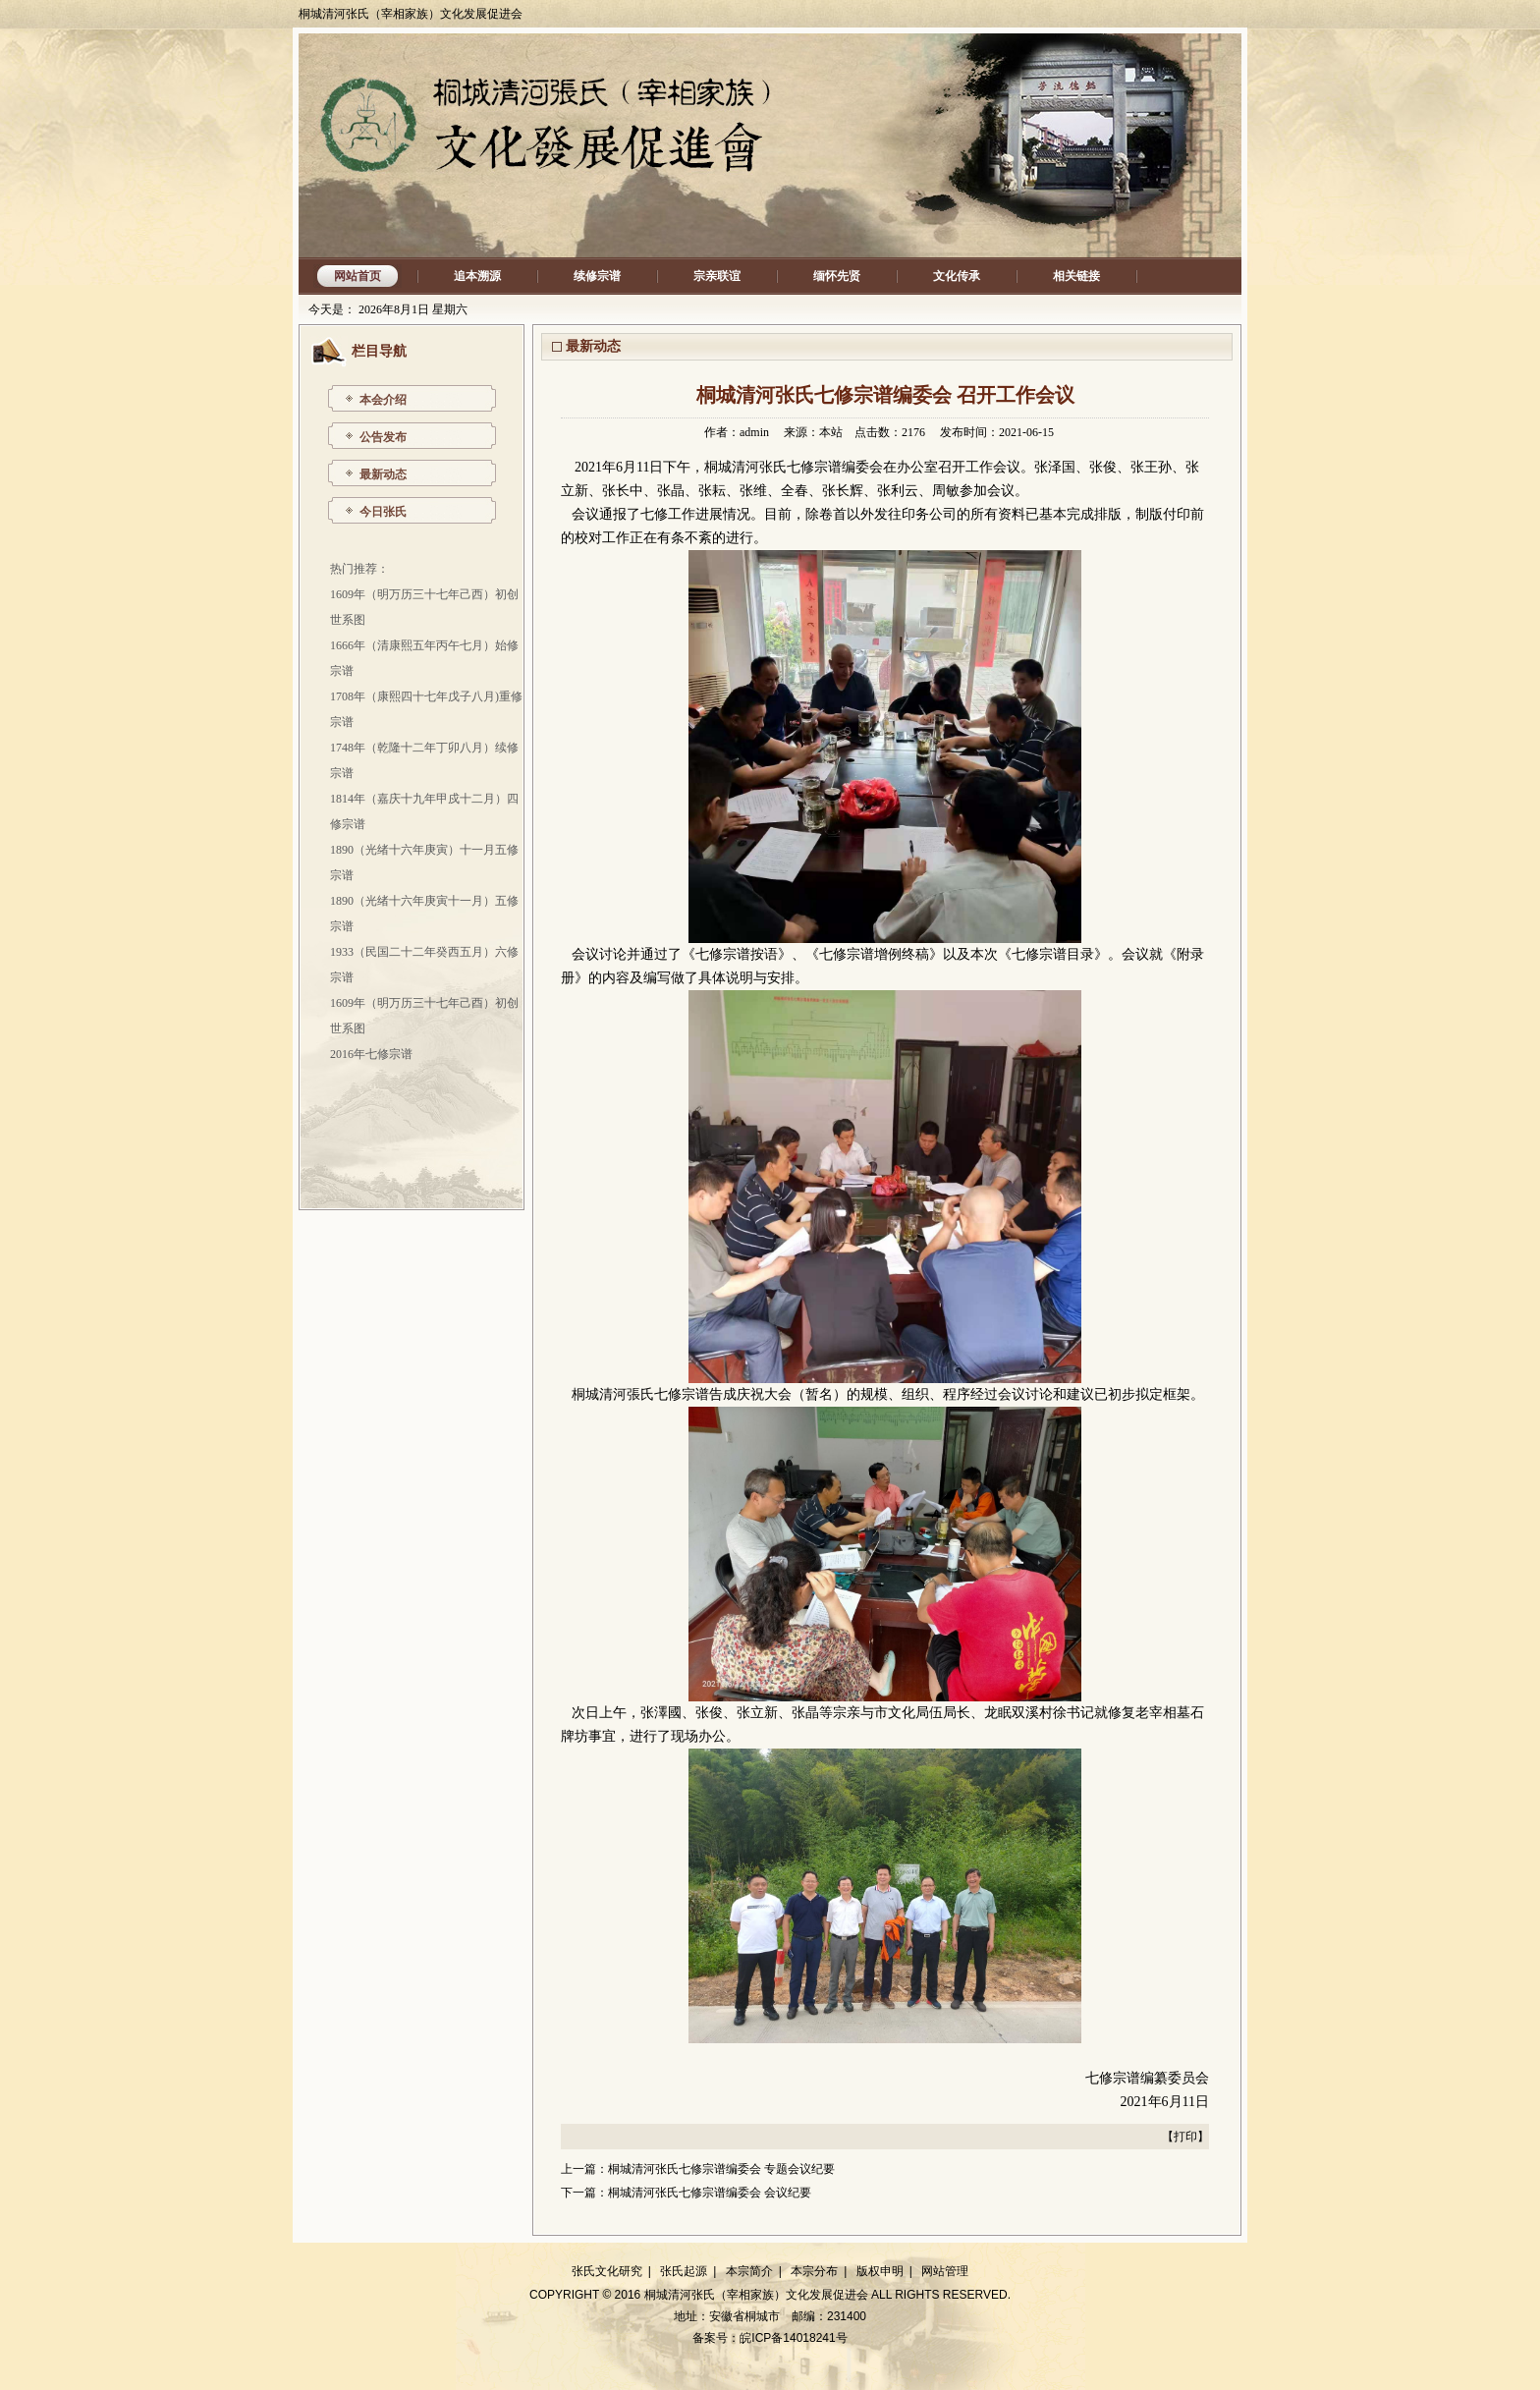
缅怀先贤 (836, 276)
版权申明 (880, 2271)
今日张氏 (383, 512)
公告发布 (383, 437)
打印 (1185, 2136)
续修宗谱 (597, 276)
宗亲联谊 (717, 276)
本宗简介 (749, 2271)
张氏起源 (683, 2271)
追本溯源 (477, 276)
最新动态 (383, 474)
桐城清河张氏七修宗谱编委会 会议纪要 (709, 2192)
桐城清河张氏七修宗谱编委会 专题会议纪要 (721, 2169)
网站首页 (357, 276)
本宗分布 (814, 2271)
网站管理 (944, 2271)
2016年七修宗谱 (371, 1054)
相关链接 (1076, 276)
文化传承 (956, 276)
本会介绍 (383, 400)
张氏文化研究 (607, 2271)
